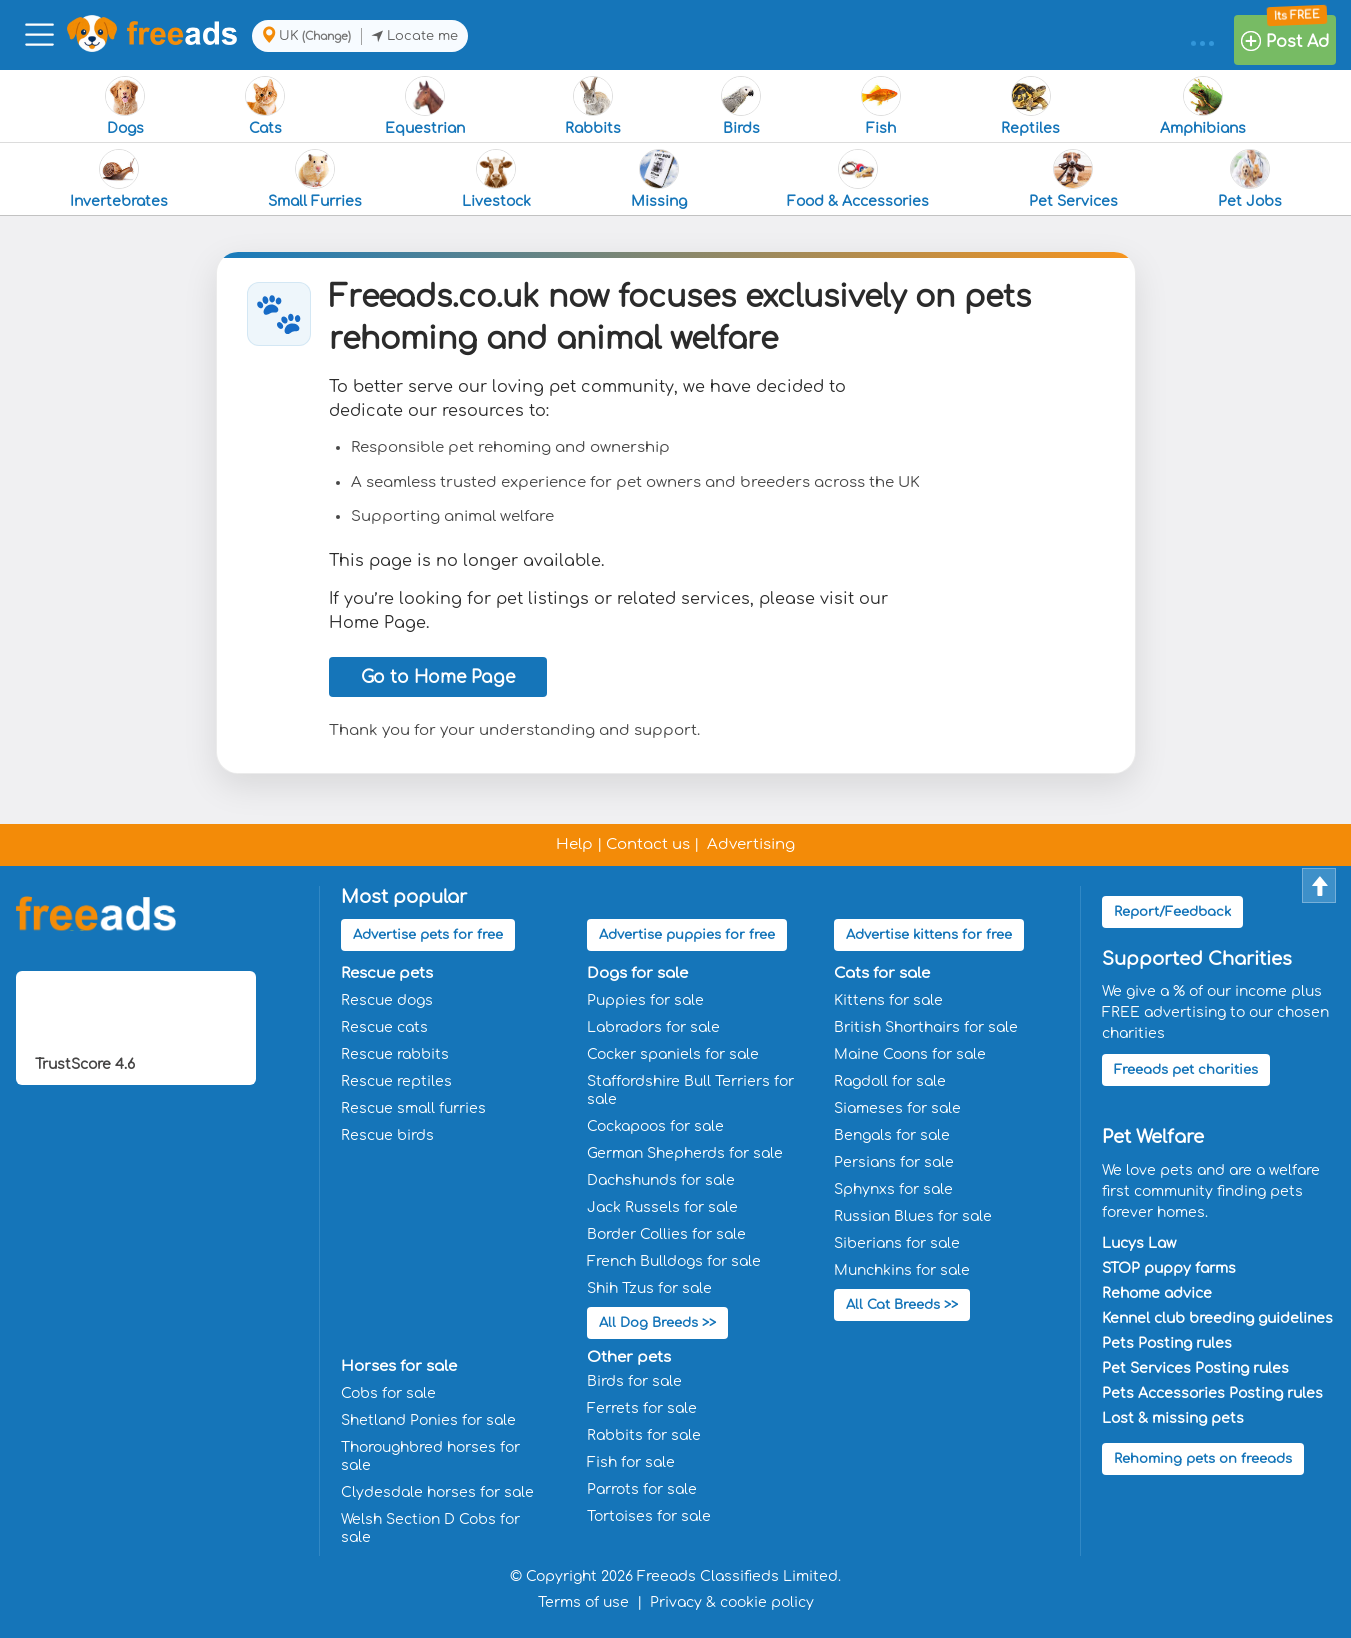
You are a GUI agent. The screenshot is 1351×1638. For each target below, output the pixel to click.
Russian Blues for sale (913, 1216)
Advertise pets (428, 935)
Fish (881, 106)
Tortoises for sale (649, 1516)
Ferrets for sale (642, 1408)
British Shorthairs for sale (926, 1027)
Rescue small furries (413, 1108)
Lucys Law (1139, 1243)
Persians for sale (894, 1162)
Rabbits (593, 106)
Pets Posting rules (1167, 1343)
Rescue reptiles (396, 1081)
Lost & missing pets (1173, 1418)
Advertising (751, 844)
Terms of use (583, 1602)
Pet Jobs (1250, 179)
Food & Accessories (858, 179)
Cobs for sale (388, 1393)
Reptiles (1030, 106)
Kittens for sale (888, 1000)
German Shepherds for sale (685, 1153)
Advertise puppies (687, 935)
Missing (659, 179)
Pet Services (1073, 179)
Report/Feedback (1172, 912)
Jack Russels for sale (662, 1207)
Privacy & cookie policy (732, 1602)
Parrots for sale (642, 1489)
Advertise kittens (929, 935)
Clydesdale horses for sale (437, 1492)
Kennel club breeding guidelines (1217, 1318)
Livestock (496, 179)
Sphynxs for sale (893, 1189)
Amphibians (1203, 106)
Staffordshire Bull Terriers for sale (690, 1090)
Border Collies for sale (666, 1234)
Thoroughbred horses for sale (430, 1456)
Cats (265, 106)
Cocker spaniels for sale (673, 1054)
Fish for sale (631, 1462)
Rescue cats (384, 1027)
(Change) (326, 36)
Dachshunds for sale (661, 1180)
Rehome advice (1157, 1293)
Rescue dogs (387, 1000)
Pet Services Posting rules (1195, 1368)
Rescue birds (387, 1135)
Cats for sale (882, 973)
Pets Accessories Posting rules (1212, 1393)
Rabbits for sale (644, 1435)
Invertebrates (119, 179)
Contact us (648, 844)
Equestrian (425, 106)
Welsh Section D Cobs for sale (430, 1528)
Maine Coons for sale (910, 1054)
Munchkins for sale (902, 1270)
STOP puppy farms (1169, 1268)
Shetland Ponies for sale (428, 1420)
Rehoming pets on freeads (1203, 1459)
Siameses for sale (897, 1108)
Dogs (125, 106)
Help (574, 844)
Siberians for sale (897, 1243)
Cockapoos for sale (655, 1126)
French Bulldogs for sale (674, 1261)
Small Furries (315, 179)
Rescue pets (387, 973)
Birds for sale (634, 1381)
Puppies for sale (645, 1000)
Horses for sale (399, 1366)
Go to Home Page (438, 677)
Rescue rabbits (395, 1054)
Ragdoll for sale (890, 1081)
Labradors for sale (653, 1027)
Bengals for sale (892, 1135)
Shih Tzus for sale (649, 1288)
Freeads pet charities (1186, 1070)
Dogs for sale (637, 973)
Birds (741, 106)
